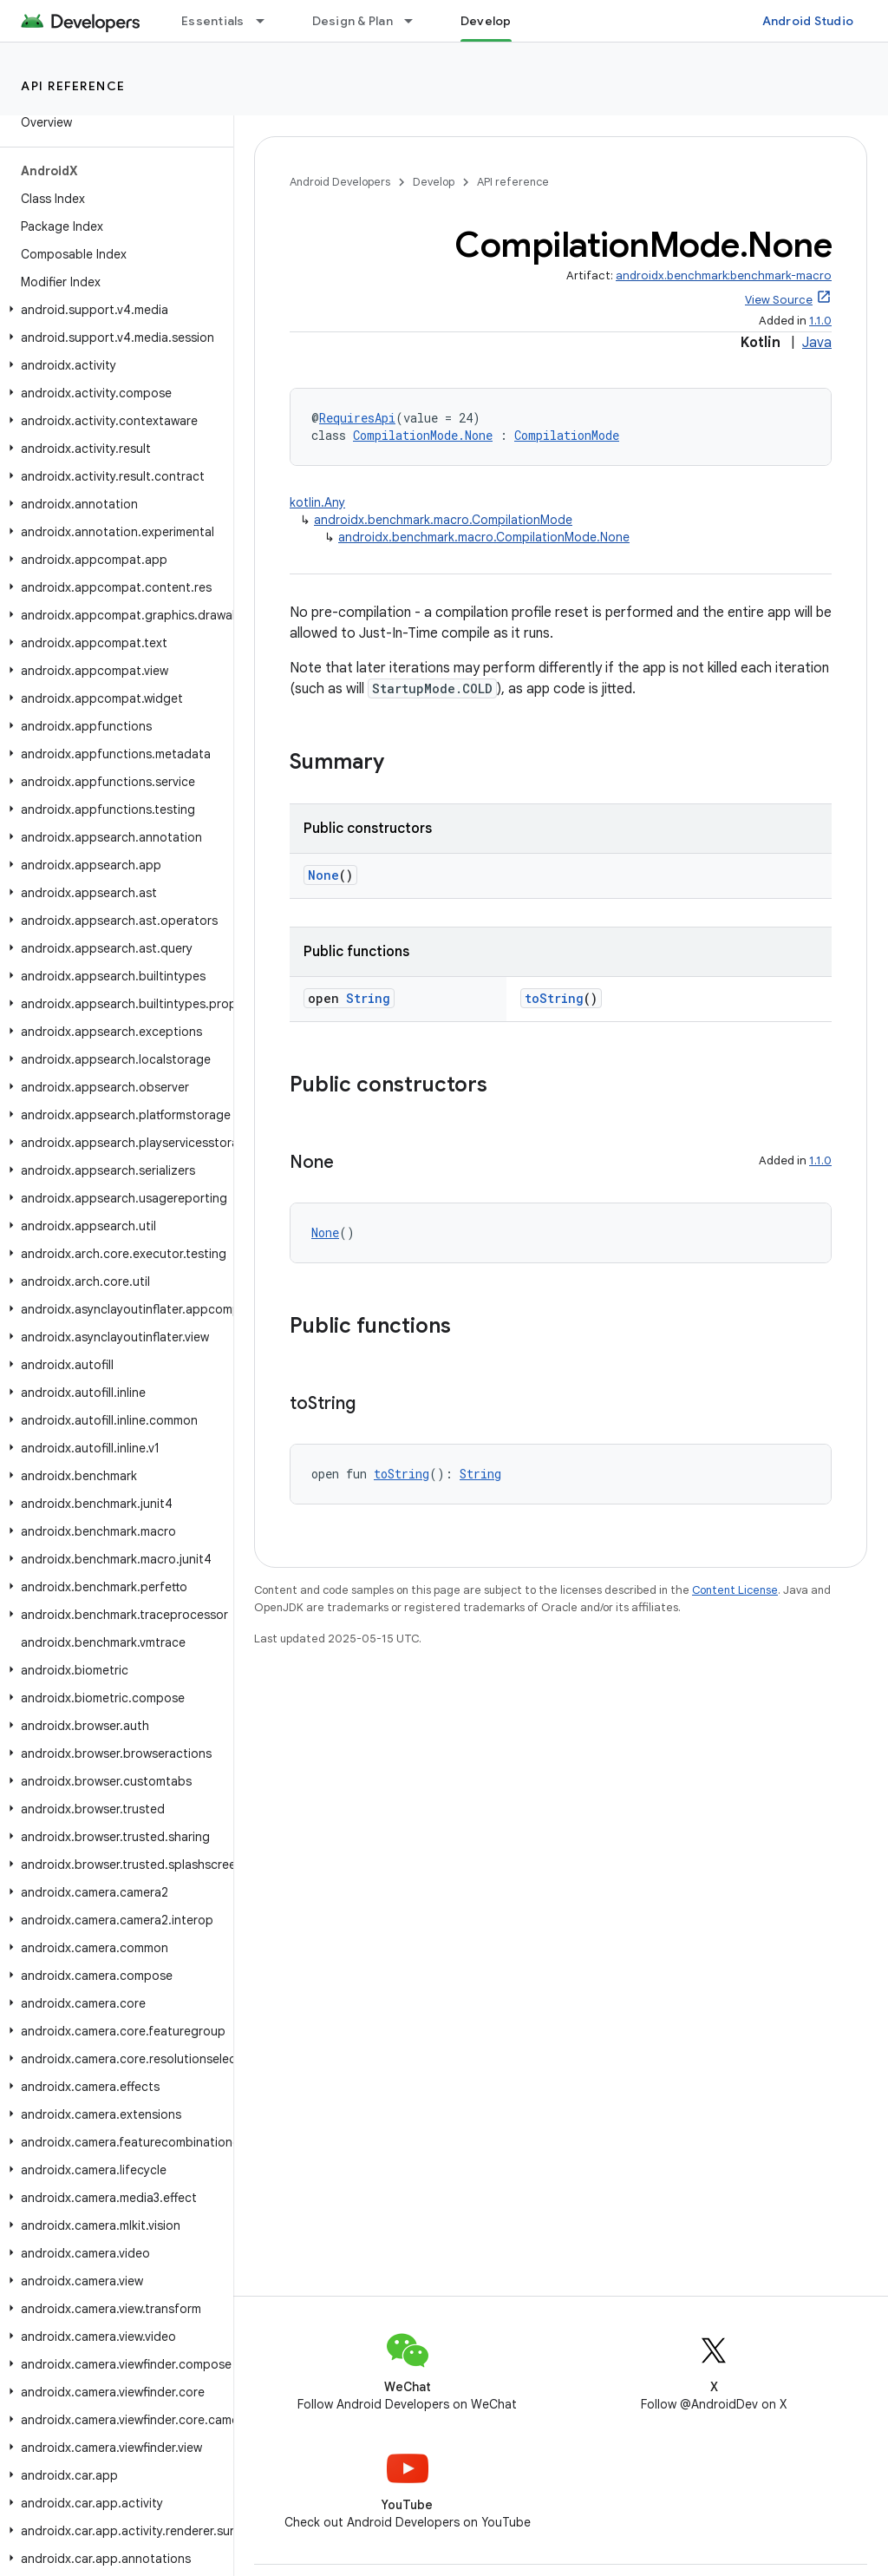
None (323, 875)
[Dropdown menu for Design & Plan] (416, 21)
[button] (113, 310)
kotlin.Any (317, 502)
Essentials (213, 21)
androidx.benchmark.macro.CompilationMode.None (484, 537)
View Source (779, 299)
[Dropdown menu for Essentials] (268, 21)
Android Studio (808, 21)
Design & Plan (352, 21)
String (368, 998)
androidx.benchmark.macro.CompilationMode (443, 520)
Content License (735, 1590)
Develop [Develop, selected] (486, 21)
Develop (433, 181)
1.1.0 (820, 320)
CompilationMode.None (423, 435)
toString (554, 998)
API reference (73, 86)
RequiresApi (357, 418)
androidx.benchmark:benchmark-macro (724, 275)
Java (817, 342)
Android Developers (340, 181)
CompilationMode (566, 435)
